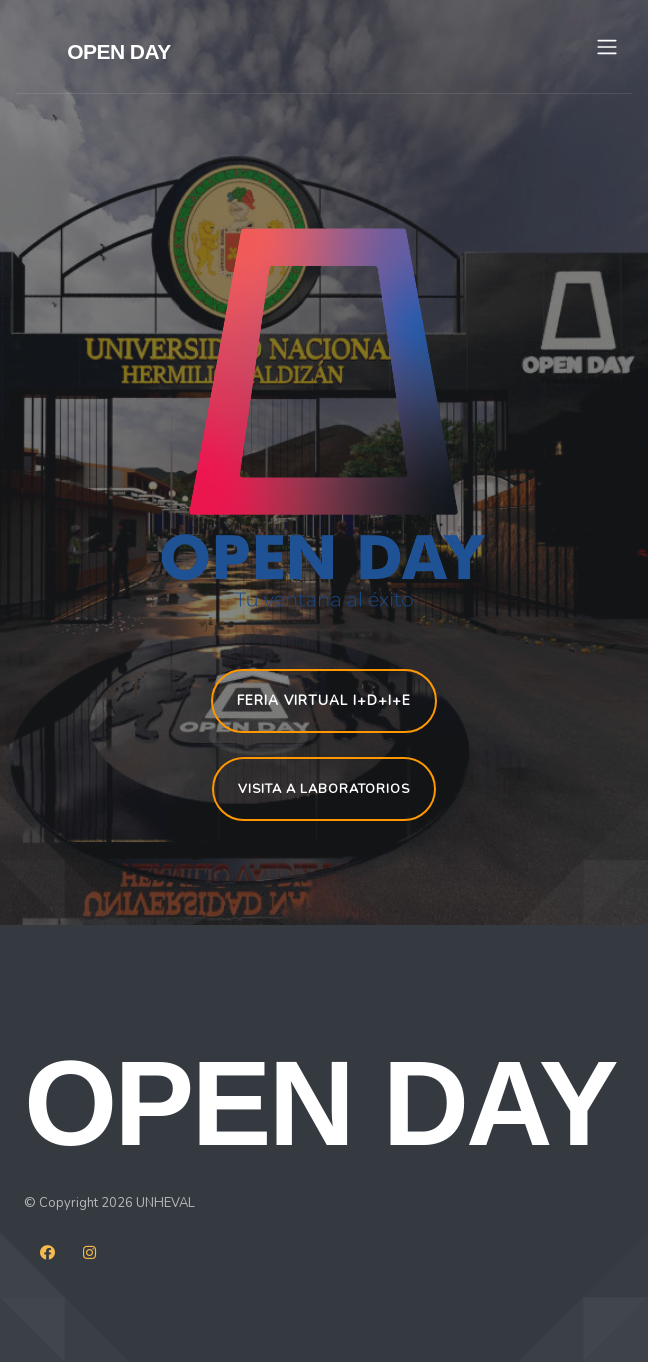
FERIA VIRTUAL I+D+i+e (324, 700)
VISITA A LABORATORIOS (324, 789)
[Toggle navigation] (607, 47)
